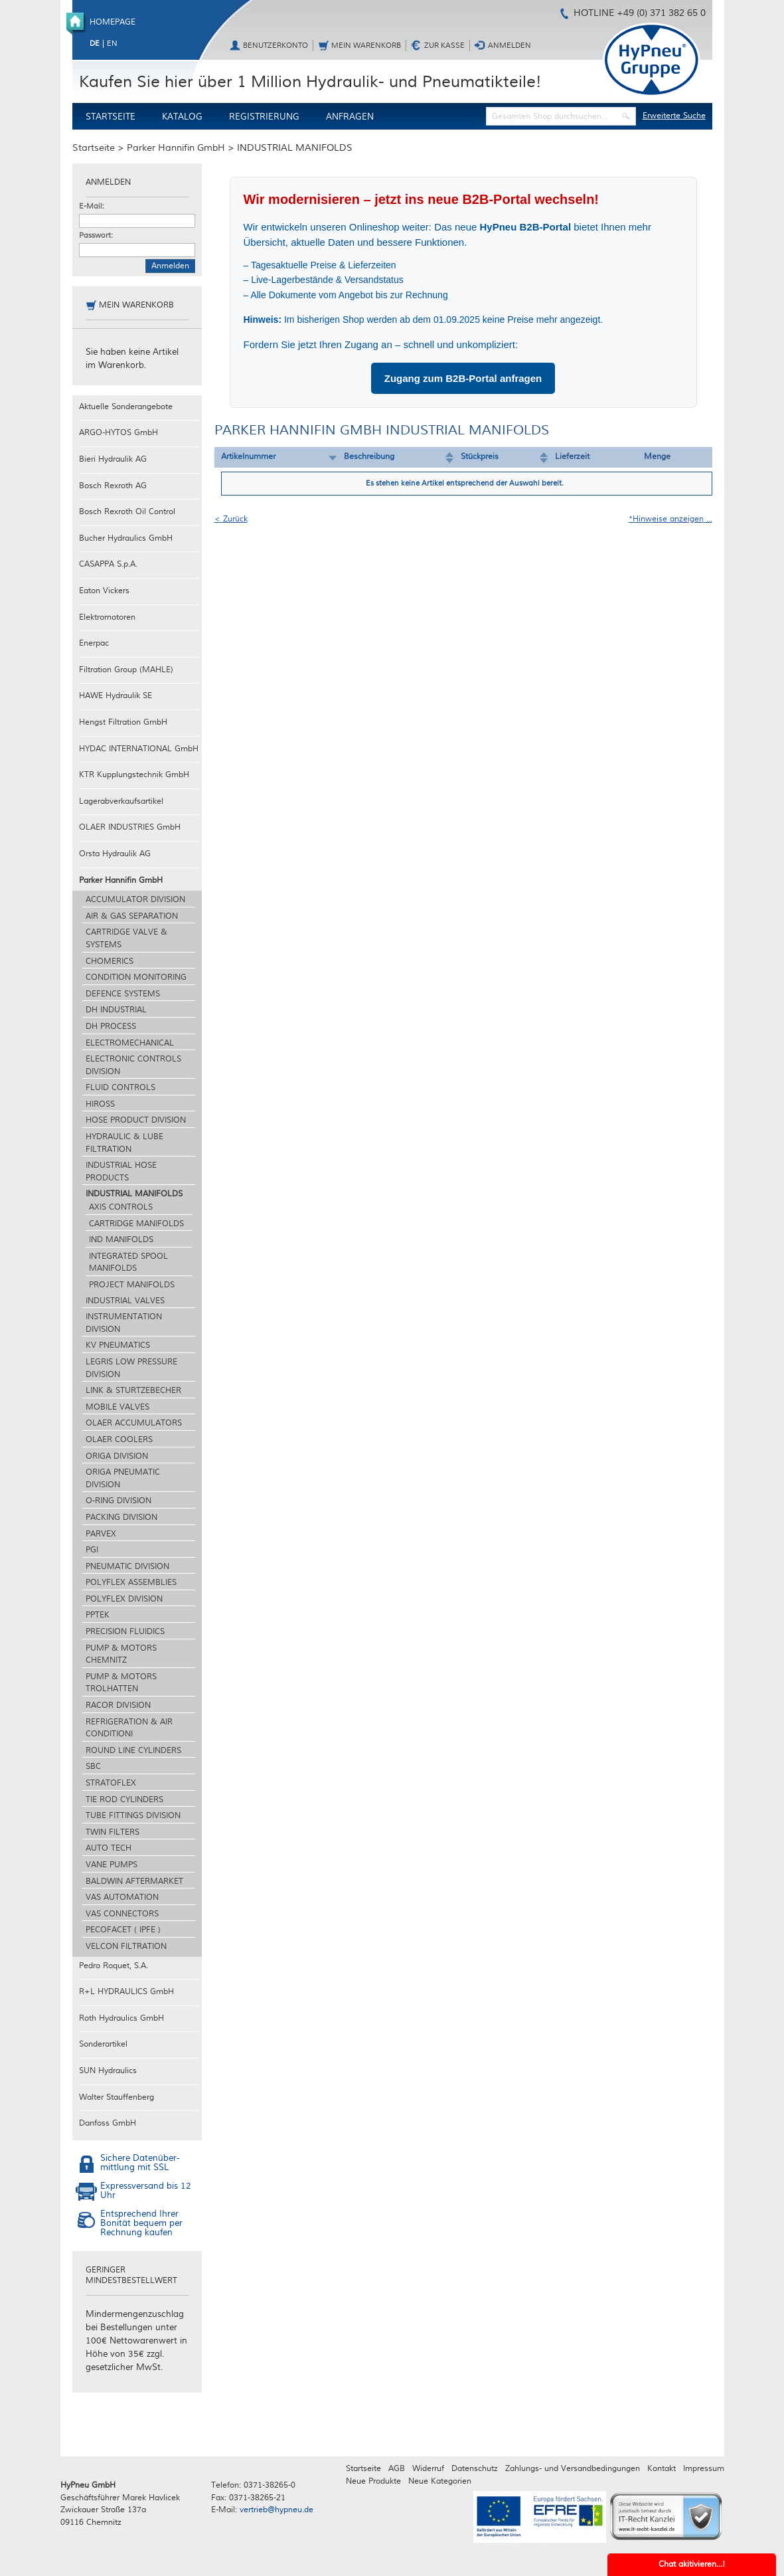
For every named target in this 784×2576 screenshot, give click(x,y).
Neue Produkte (373, 2481)
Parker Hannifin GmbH (176, 148)
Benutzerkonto (275, 45)
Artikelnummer (248, 457)
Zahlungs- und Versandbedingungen (572, 2469)
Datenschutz (474, 2469)
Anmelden (509, 45)
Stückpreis (480, 457)
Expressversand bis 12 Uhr (145, 2191)
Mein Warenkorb (366, 45)
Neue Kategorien (439, 2481)
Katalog (182, 117)
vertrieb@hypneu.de (276, 2510)
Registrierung (264, 117)
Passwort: (96, 235)
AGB (396, 2469)
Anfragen (350, 117)
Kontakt (661, 2469)
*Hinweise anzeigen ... (670, 519)
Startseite (110, 117)
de (95, 43)
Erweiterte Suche (674, 116)
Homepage (112, 22)
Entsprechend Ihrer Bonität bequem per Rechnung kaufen (141, 2223)
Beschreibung (369, 457)
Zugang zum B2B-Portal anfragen (463, 378)
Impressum (703, 2469)
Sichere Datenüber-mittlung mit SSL (140, 2163)
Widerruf (428, 2469)
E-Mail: (91, 206)
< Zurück (231, 519)
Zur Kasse (444, 45)
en (112, 43)
